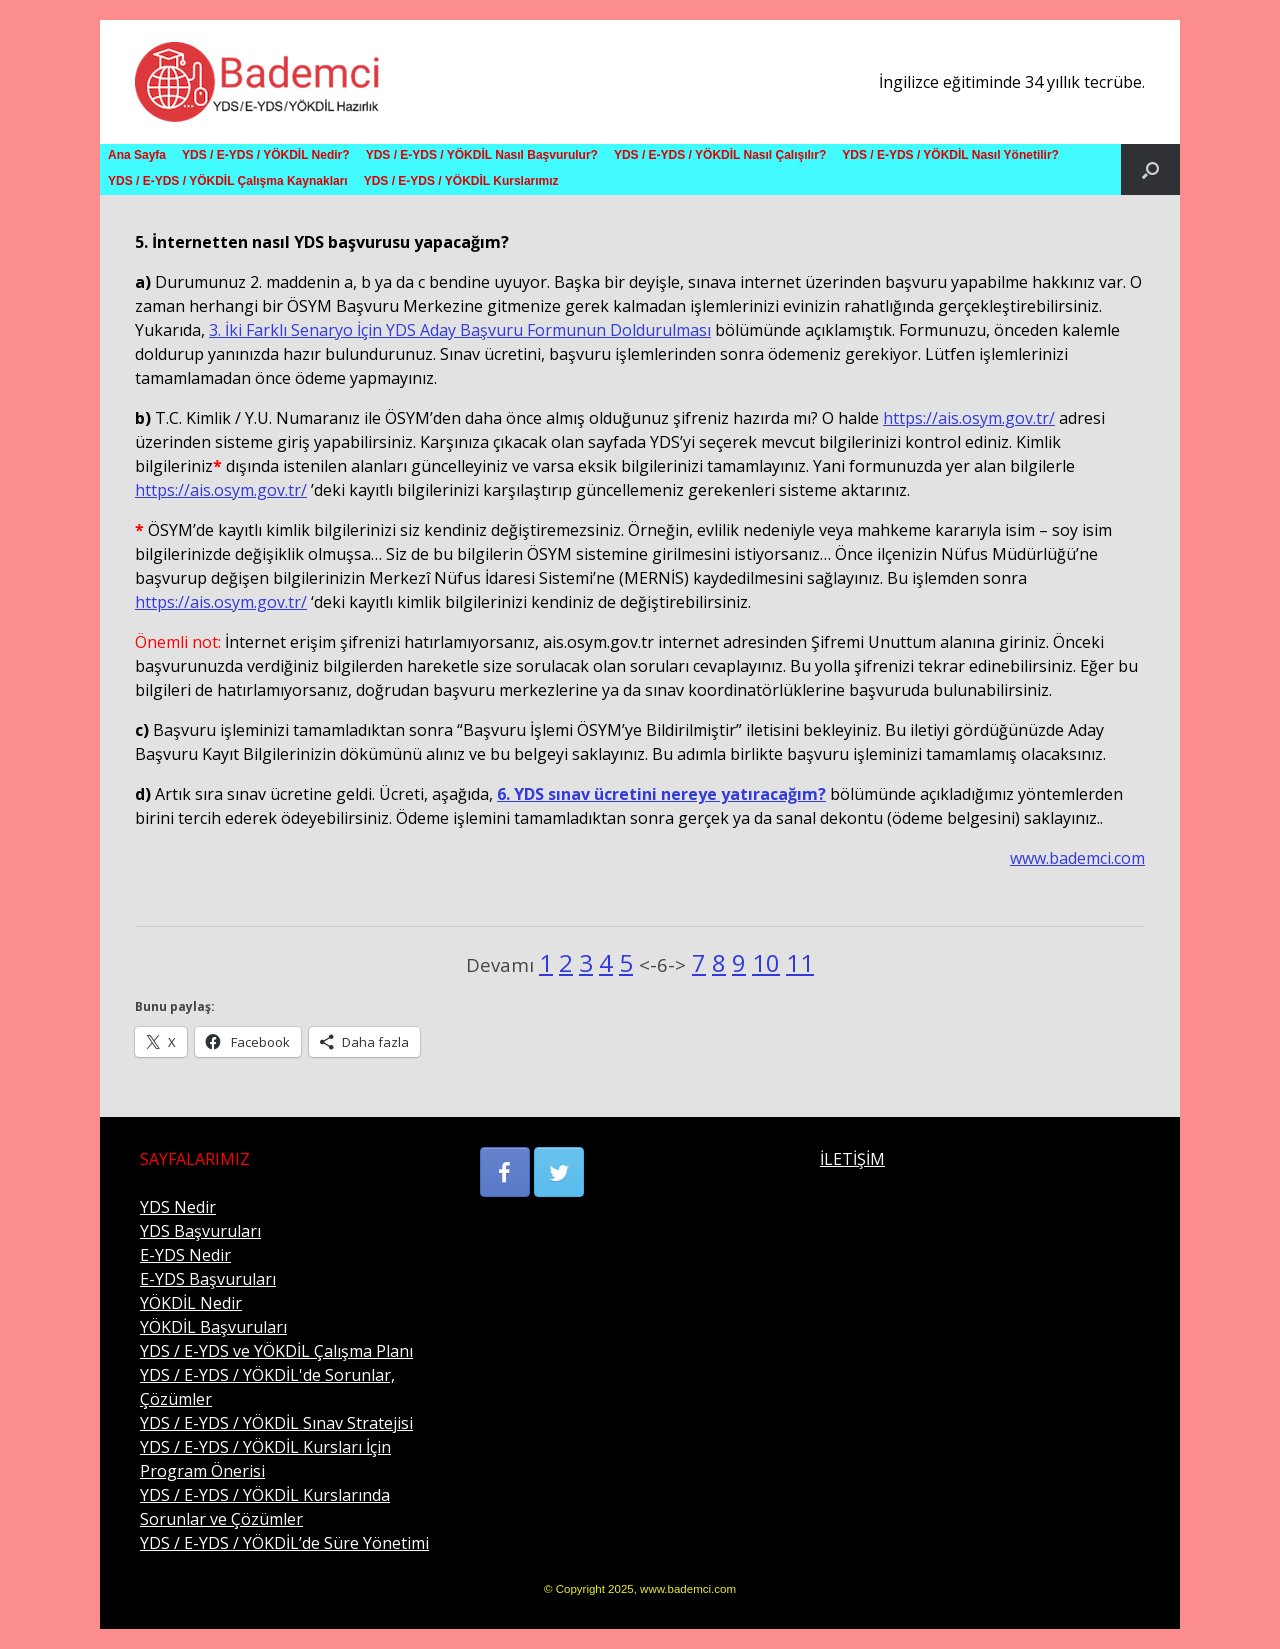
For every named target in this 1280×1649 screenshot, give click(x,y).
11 (800, 962)
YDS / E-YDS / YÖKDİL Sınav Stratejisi (276, 1423)
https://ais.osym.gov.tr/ (969, 418)
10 (766, 962)
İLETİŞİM (852, 1159)
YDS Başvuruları (200, 1231)
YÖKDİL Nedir (191, 1303)
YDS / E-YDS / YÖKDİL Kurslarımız (461, 181)
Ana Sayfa (137, 155)
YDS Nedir (178, 1207)
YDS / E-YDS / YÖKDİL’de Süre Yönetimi (284, 1543)
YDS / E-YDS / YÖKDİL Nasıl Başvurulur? (482, 155)
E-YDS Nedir (185, 1255)
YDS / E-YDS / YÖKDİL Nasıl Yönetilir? (950, 155)
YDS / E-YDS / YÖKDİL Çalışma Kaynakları (228, 181)
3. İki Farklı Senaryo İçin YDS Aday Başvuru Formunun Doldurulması (460, 330)
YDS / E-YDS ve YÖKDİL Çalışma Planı (276, 1351)
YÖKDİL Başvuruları (213, 1327)
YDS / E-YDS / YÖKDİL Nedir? (266, 155)
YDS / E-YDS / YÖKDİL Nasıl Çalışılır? (720, 155)
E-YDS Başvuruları (208, 1279)
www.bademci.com (1077, 858)
